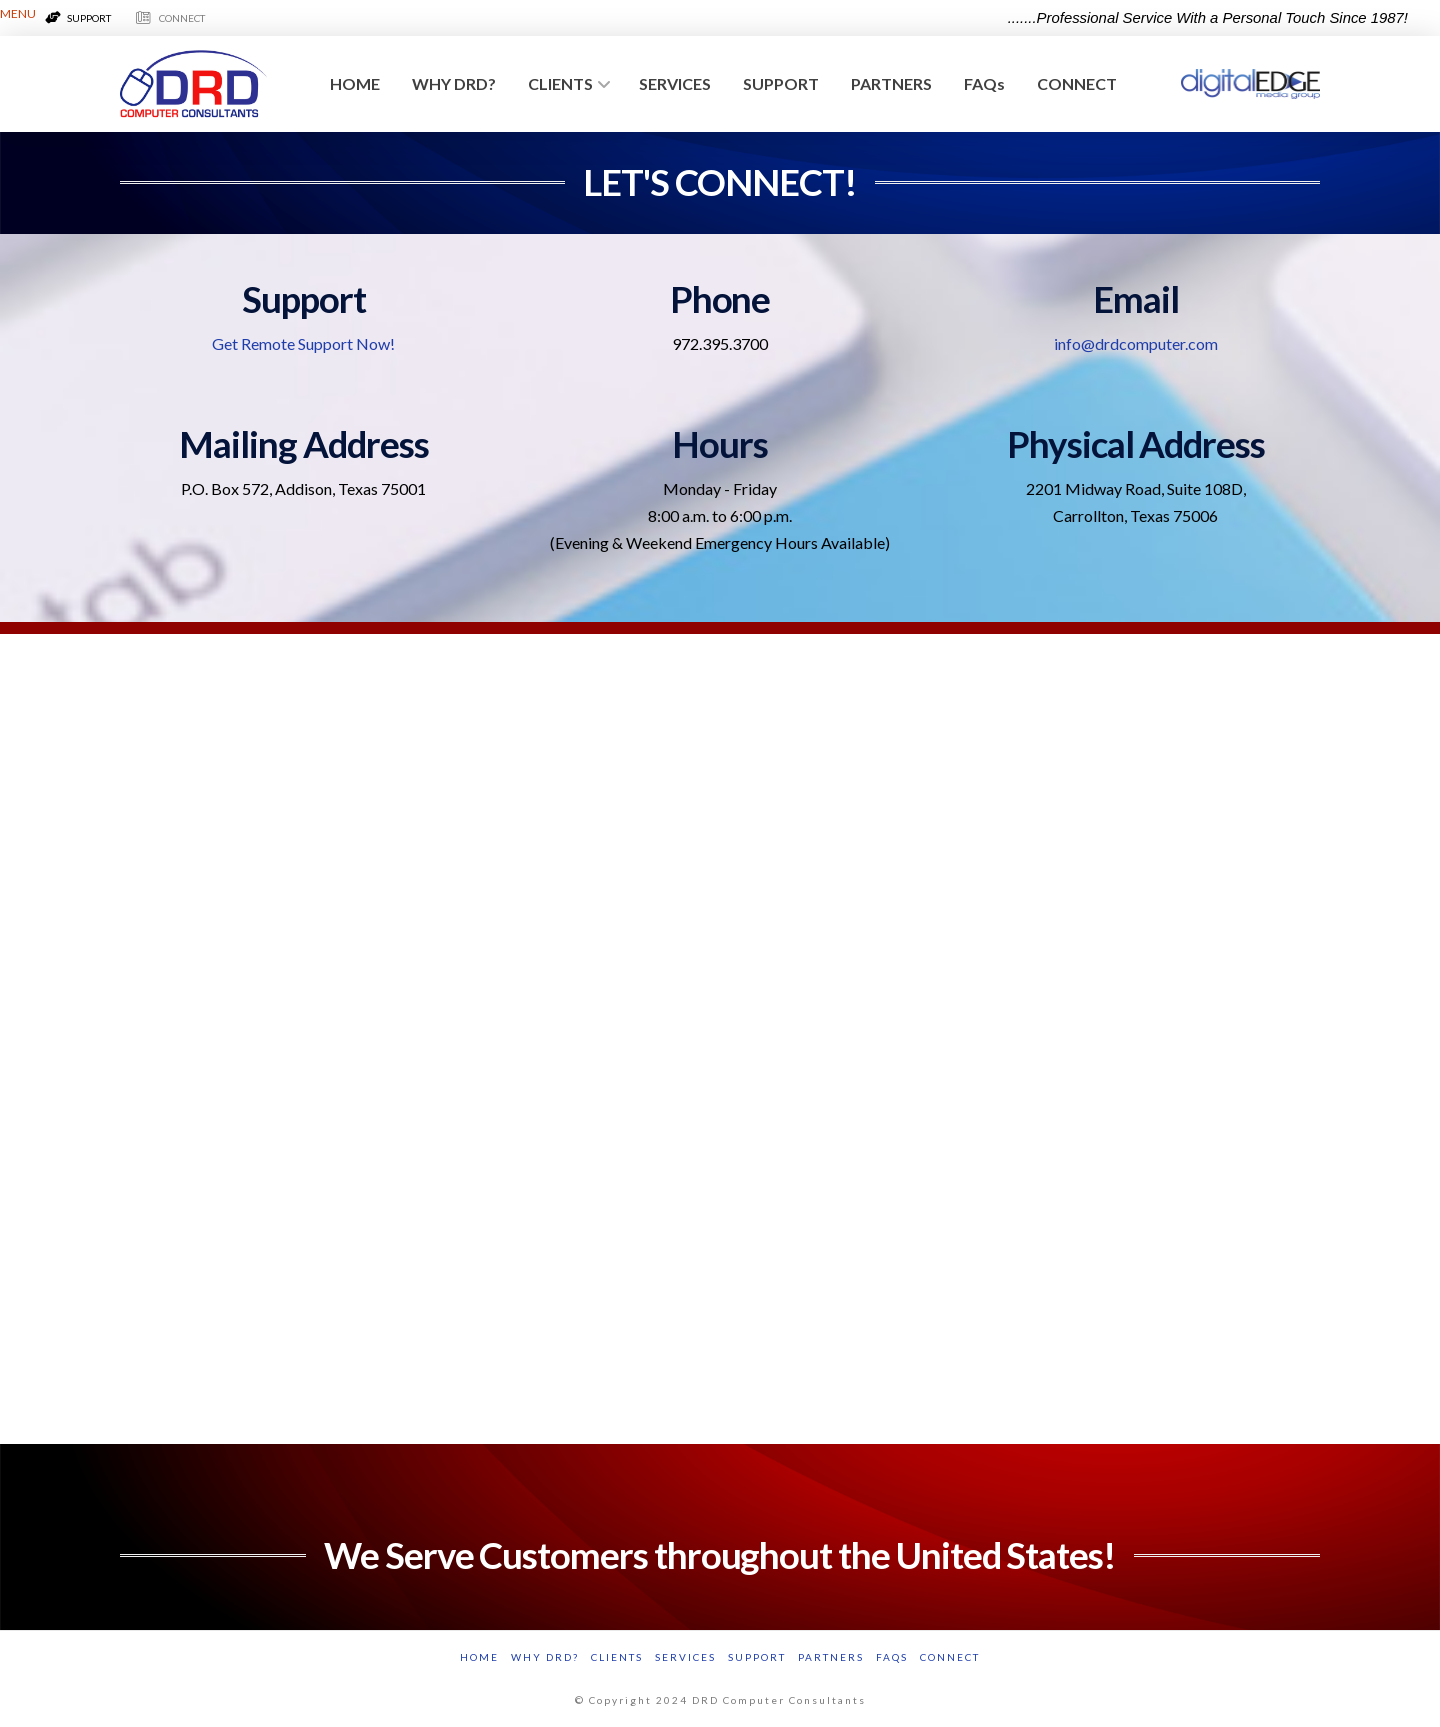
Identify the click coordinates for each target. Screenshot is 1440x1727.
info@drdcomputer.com (1136, 343)
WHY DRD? (545, 1657)
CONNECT (950, 1657)
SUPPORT (757, 1657)
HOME (479, 1657)
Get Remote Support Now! (303, 343)
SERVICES (685, 1657)
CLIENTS (617, 1657)
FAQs (892, 1657)
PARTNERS (831, 1657)
